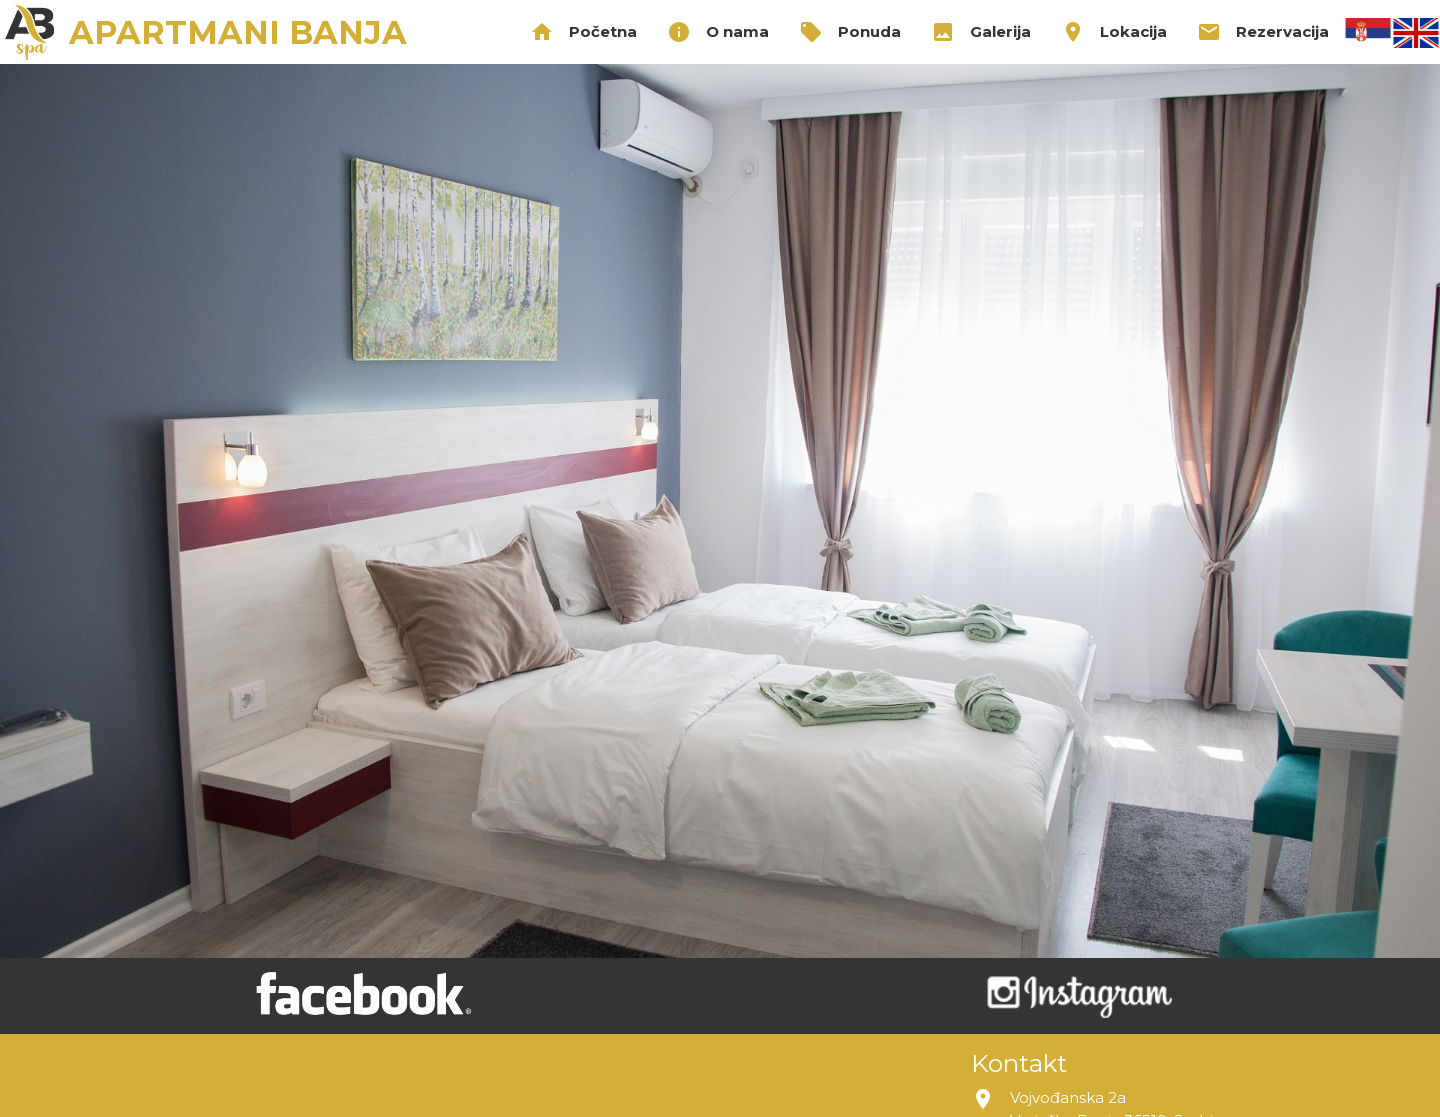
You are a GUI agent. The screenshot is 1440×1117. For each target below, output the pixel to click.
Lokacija (1114, 32)
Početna (583, 32)
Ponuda (850, 32)
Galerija (981, 32)
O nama (718, 32)
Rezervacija (1263, 32)
